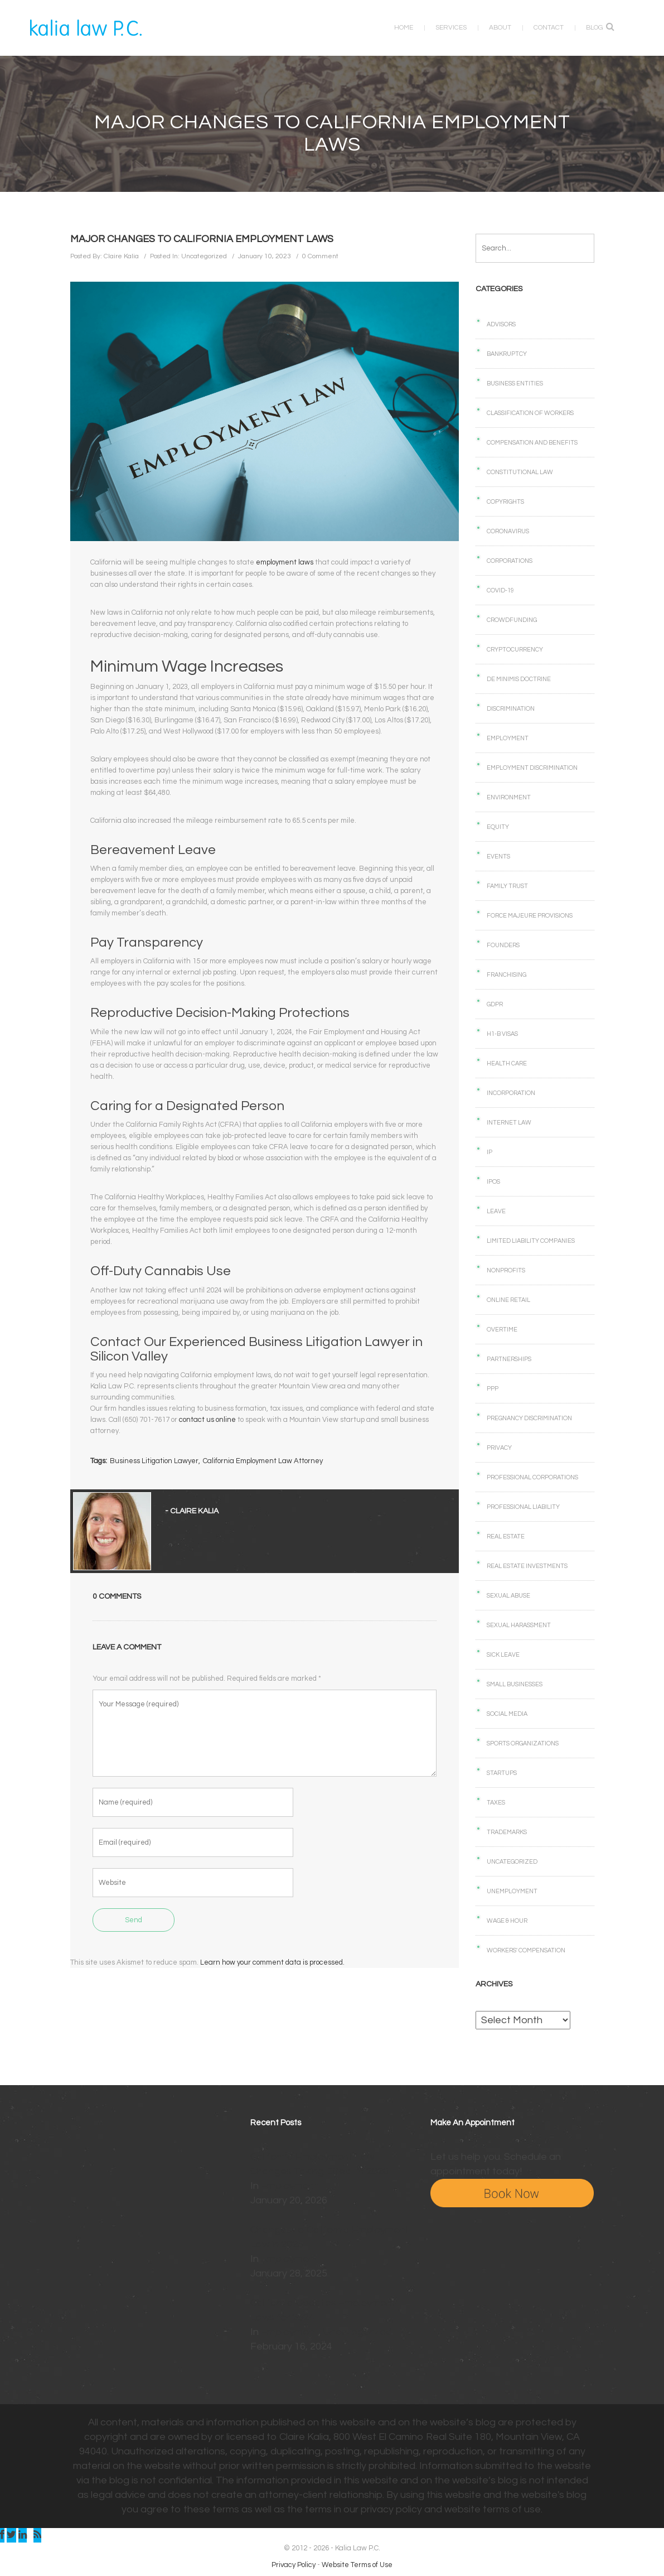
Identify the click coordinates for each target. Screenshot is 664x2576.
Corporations (509, 561)
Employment (508, 738)
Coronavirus (508, 531)
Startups (502, 1773)
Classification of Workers (530, 413)
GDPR (495, 1004)
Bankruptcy (507, 354)
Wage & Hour (507, 1921)
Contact (545, 27)
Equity (498, 827)
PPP (492, 1389)
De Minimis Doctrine (519, 679)
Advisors (501, 324)
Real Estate (506, 1536)
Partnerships (509, 1359)
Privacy (499, 1448)
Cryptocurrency (515, 650)
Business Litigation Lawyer (156, 1463)
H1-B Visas (502, 1034)
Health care (507, 1063)
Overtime (502, 1329)
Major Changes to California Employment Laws (201, 239)
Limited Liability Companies (531, 1241)
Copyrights (505, 502)
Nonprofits (506, 1270)
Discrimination (511, 709)
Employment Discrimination (532, 768)
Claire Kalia (121, 256)
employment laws (287, 563)
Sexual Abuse (508, 1596)
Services (447, 27)
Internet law (509, 1123)
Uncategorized (204, 256)
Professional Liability (523, 1507)
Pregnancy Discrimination (529, 1418)
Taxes (496, 1803)
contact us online (209, 1421)
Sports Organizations (523, 1743)
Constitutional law (520, 472)
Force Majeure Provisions (530, 916)
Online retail (508, 1300)
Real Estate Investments (527, 1566)
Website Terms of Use (357, 2565)
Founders (503, 945)
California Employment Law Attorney (265, 1463)
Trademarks (507, 1832)
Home (400, 27)
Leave (496, 1211)
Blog (591, 27)
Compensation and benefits (532, 443)
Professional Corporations (532, 1477)
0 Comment (320, 256)
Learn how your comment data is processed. (272, 1965)
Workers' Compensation (526, 1950)
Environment (509, 797)
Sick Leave (503, 1655)
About (497, 27)
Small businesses (514, 1684)
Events (498, 856)
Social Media (507, 1714)
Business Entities (515, 383)
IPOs (493, 1182)
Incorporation (511, 1093)
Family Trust (507, 886)
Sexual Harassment (519, 1625)
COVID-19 (500, 590)
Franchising (506, 975)
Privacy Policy (294, 2565)
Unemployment (512, 1891)
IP (489, 1152)
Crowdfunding (512, 620)
